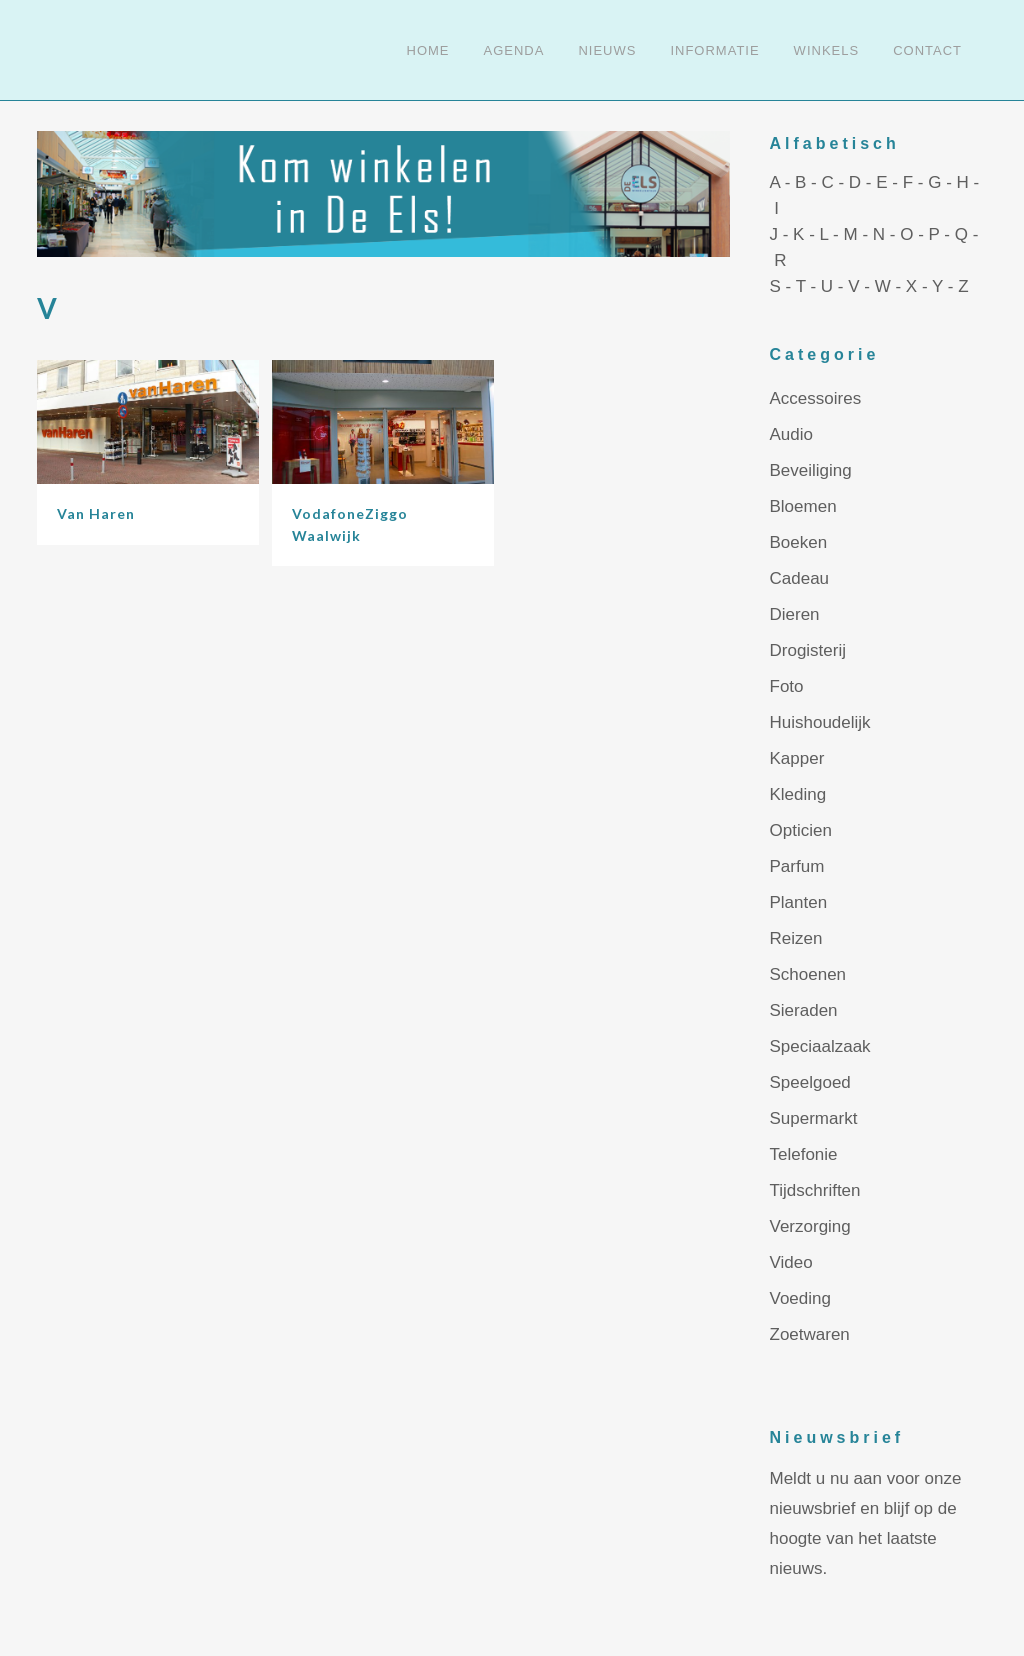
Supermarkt (814, 1118)
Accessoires (816, 398)
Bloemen (803, 506)
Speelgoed (810, 1082)
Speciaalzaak (820, 1046)
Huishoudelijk (820, 722)
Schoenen (808, 974)
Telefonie (804, 1154)
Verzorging (810, 1226)
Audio (791, 434)
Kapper (797, 758)
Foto (787, 686)
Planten (799, 902)
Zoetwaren (810, 1334)
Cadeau (800, 578)
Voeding (800, 1298)
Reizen (796, 938)
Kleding (798, 794)
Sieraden (804, 1010)
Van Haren (96, 513)
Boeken (799, 542)
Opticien (801, 830)
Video (791, 1262)
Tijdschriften (815, 1190)
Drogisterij (808, 650)
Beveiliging (811, 470)
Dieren (795, 614)
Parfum (797, 866)
